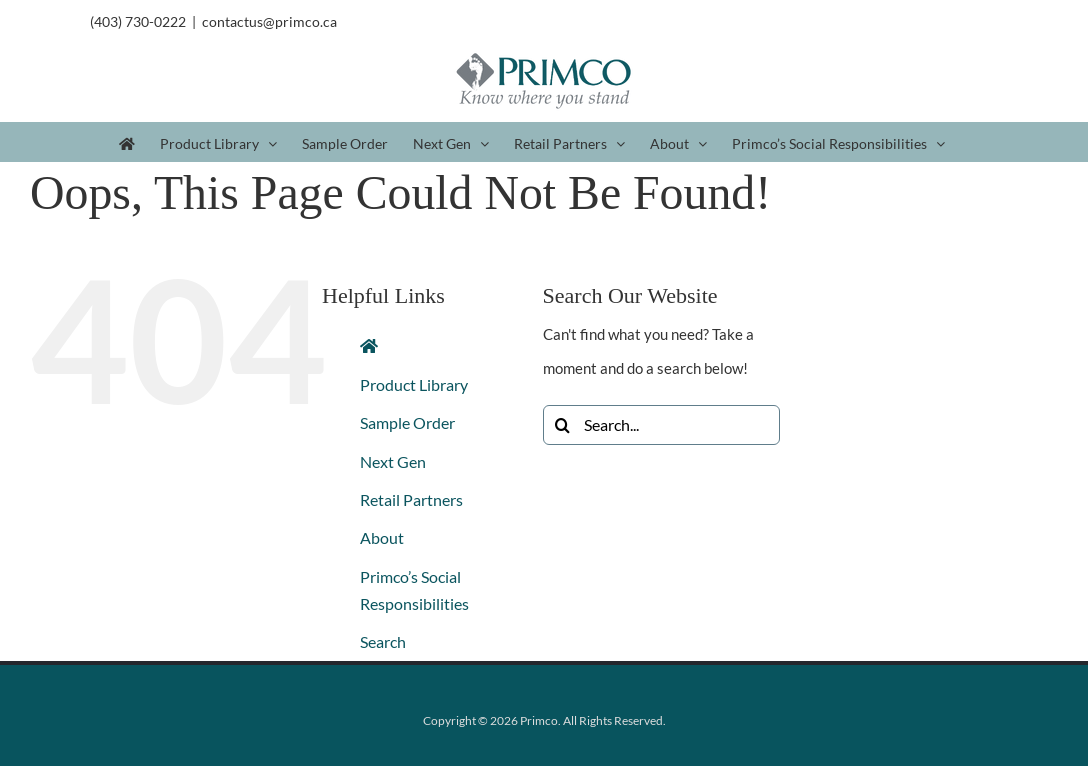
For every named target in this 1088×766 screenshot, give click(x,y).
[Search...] (661, 425)
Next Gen (393, 461)
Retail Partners (411, 499)
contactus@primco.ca (269, 21)
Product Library (414, 384)
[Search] (563, 425)
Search (383, 641)
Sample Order (407, 422)
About (382, 537)
